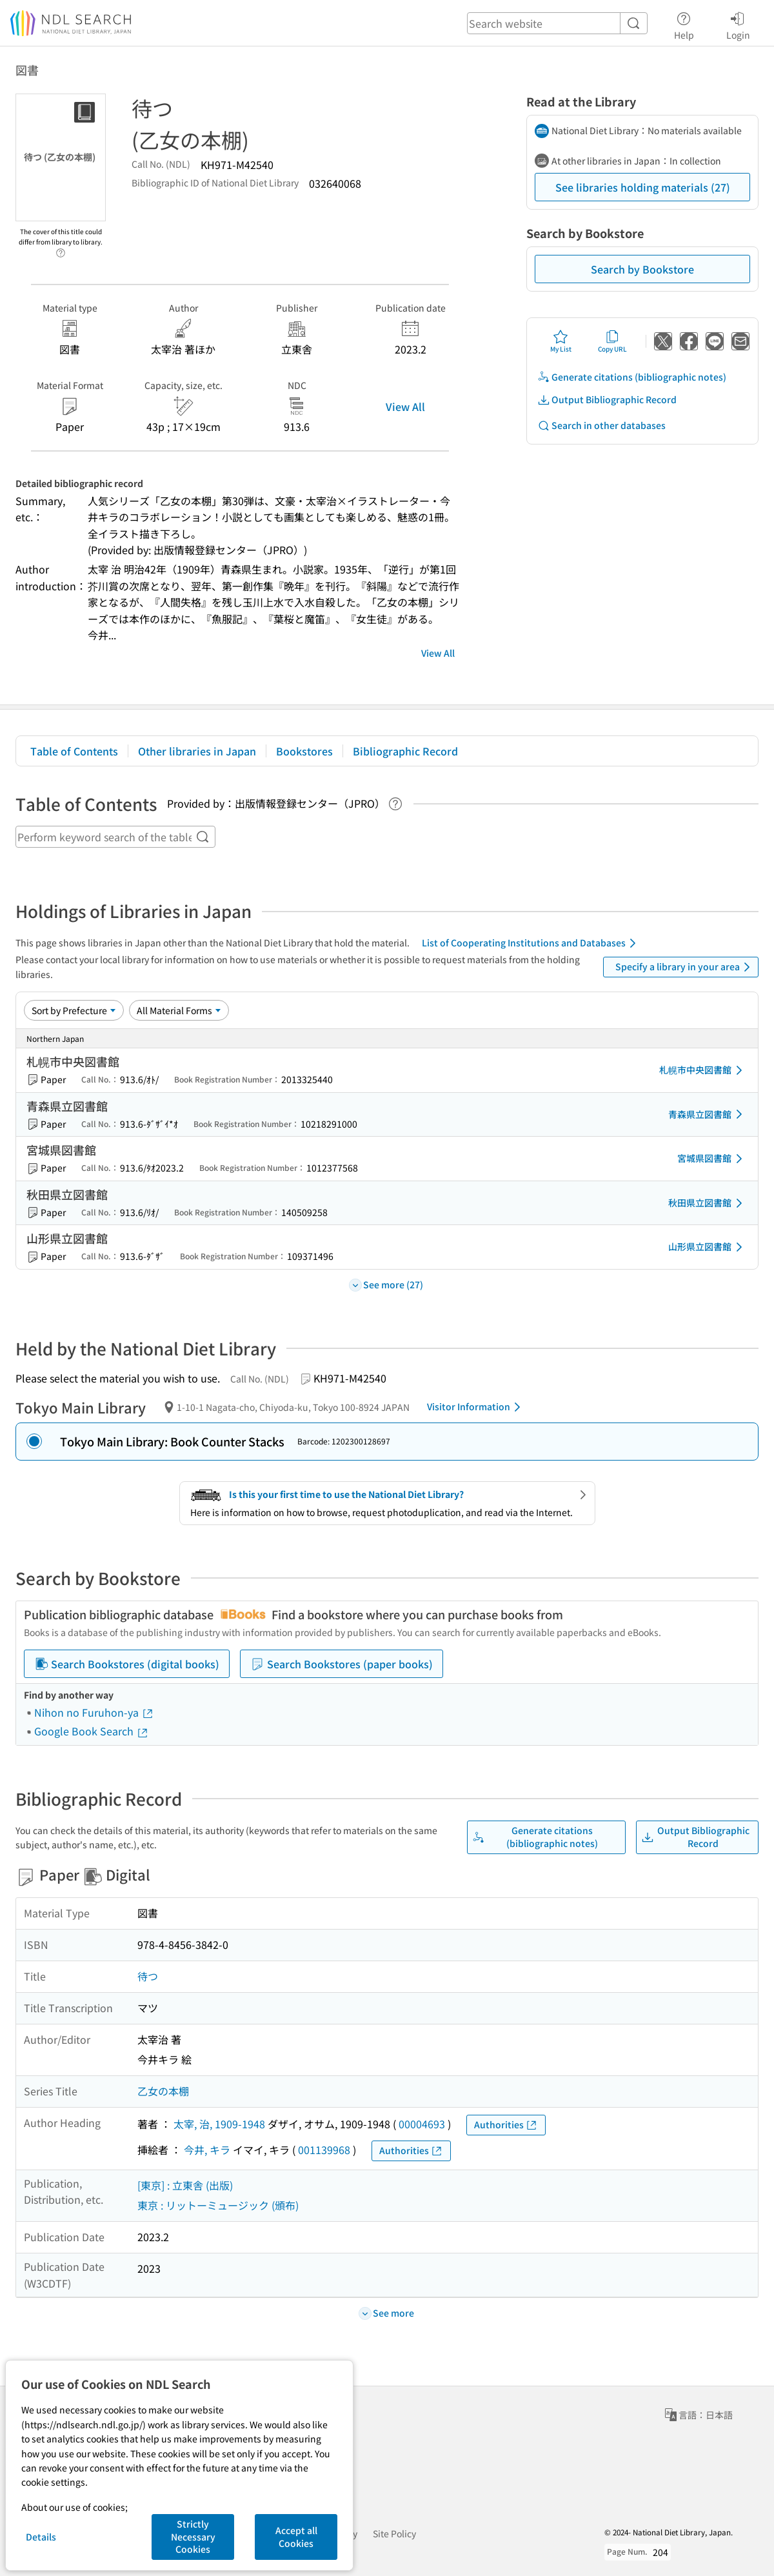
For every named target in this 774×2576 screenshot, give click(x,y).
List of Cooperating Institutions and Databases (531, 943)
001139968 (324, 2149)
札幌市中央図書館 (703, 1070)
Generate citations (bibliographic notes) (631, 377)
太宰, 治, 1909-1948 (219, 2124)
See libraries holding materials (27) (642, 187)
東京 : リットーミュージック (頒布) (218, 2205)
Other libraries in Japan (197, 751)
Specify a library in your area (685, 967)
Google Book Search (91, 1731)
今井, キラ (207, 2149)
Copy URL (612, 341)
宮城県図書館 (712, 1158)
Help (684, 24)
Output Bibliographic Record (607, 399)
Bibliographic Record (405, 751)
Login (738, 24)
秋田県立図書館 (707, 1203)
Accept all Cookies (296, 2537)
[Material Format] (179, 1010)
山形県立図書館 (707, 1247)
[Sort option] (74, 1010)
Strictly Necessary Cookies (193, 2536)
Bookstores (304, 751)
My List (560, 341)
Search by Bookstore (642, 269)
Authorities (506, 2125)
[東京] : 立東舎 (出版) (185, 2185)
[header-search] (557, 23)
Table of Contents (74, 751)
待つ (147, 1976)
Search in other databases (601, 425)
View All (405, 406)
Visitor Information (476, 1407)
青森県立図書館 (707, 1114)
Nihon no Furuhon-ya (94, 1712)
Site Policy (394, 2533)
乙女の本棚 (163, 2091)
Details (41, 2536)
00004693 (422, 2124)
